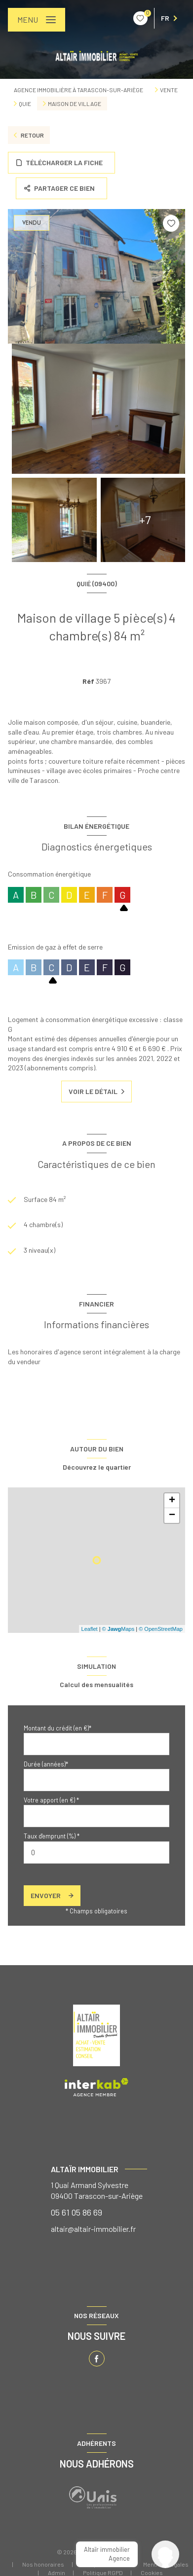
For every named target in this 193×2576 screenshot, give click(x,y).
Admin (56, 2572)
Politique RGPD (103, 2572)
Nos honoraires (43, 2564)
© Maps (118, 1629)
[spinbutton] (96, 1852)
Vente (169, 90)
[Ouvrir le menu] (36, 20)
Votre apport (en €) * (51, 1800)
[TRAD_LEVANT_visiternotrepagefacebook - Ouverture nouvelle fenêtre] (97, 2358)
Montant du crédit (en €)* (57, 1728)
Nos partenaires (103, 2564)
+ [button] (172, 1500)
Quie (25, 103)
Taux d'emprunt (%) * (51, 1836)
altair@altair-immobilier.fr (93, 2228)
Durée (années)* (46, 1764)
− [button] (172, 1515)
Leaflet (89, 1629)
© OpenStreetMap (161, 1629)
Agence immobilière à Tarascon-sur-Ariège (78, 89)
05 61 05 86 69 (76, 2212)
